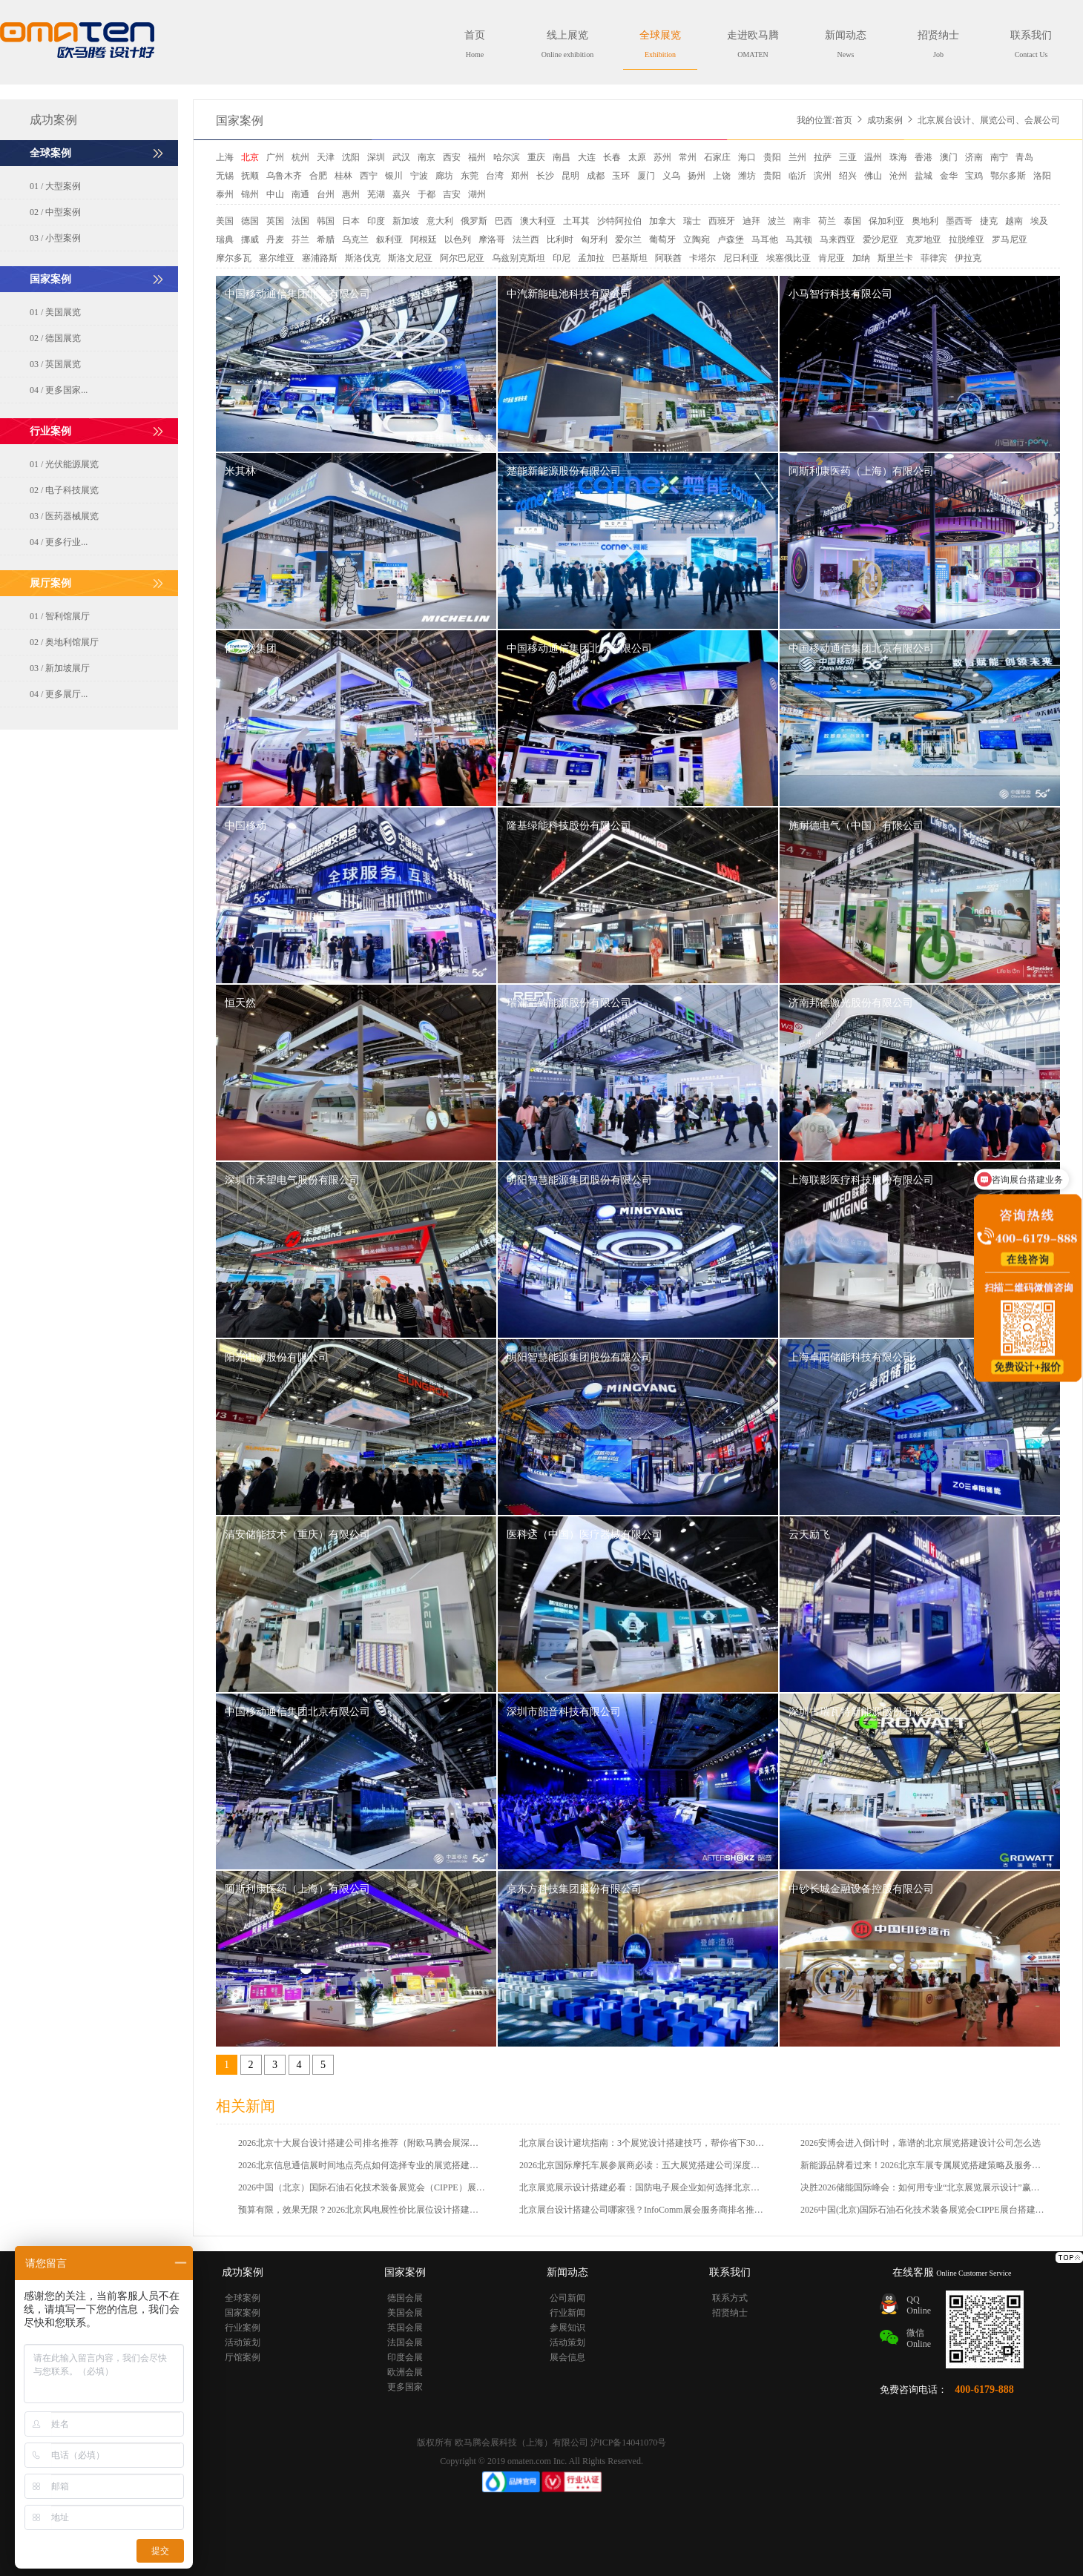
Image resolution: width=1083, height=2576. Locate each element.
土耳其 (576, 221)
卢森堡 (730, 239)
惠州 (351, 194)
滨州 (823, 176)
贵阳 (772, 157)
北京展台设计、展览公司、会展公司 (989, 120)
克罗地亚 (923, 239)
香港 (923, 157)
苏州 (662, 157)
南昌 (561, 157)
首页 (474, 44)
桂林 (343, 176)
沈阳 (351, 157)
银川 (394, 176)
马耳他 (764, 239)
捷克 (989, 221)
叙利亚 (389, 239)
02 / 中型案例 (55, 212)
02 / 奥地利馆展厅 (64, 642)
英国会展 (405, 2327)
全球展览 (660, 44)
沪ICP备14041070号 (628, 2442)
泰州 (225, 194)
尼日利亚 (741, 258)
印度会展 (405, 2357)
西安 (452, 157)
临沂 (797, 176)
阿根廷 (423, 239)
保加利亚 (886, 221)
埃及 (1039, 221)
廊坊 (444, 176)
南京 (426, 157)
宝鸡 (974, 176)
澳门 (949, 157)
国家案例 (239, 120)
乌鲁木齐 (284, 176)
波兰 (777, 221)
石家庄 (717, 157)
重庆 (536, 157)
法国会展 (405, 2342)
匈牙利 (594, 239)
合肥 (318, 176)
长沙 (545, 176)
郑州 (520, 176)
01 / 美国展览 (55, 312)
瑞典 (225, 239)
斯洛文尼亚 (410, 258)
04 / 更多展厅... (59, 694)
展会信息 (567, 2357)
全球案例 (242, 2298)
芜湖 (376, 194)
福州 (477, 157)
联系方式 (730, 2298)
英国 (275, 221)
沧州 (898, 176)
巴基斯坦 (630, 258)
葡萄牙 (662, 239)
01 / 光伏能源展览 (64, 464)
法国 (300, 221)
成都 (596, 176)
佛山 (873, 176)
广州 (275, 157)
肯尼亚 (831, 258)
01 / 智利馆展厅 (60, 616)
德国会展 (405, 2298)
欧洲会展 (405, 2372)
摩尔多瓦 (233, 258)
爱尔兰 (628, 239)
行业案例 (242, 2327)
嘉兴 (401, 194)
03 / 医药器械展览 (64, 516)
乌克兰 (355, 239)
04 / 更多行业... (59, 542)
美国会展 (405, 2313)
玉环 (621, 176)
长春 (612, 157)
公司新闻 (567, 2298)
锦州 (250, 194)
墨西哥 (959, 221)
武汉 (401, 157)
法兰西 (526, 239)
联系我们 (1031, 44)
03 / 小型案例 (55, 238)
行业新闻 (567, 2313)
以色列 (457, 239)
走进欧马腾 (753, 44)
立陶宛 (696, 239)
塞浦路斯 (320, 258)
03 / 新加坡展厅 (60, 668)
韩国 (326, 221)
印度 (376, 221)
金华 (949, 176)
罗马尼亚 (1009, 239)
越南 (1014, 221)
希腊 (326, 239)
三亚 (848, 157)
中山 (275, 194)
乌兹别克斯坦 (518, 258)
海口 (747, 157)
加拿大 (662, 221)
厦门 (646, 176)
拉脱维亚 (966, 239)
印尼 (561, 258)
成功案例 (885, 120)
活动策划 (242, 2342)
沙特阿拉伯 (619, 221)
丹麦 (275, 239)
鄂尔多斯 (1008, 176)
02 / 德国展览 (55, 338)
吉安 (452, 194)
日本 (351, 221)
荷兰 (827, 221)
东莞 (469, 176)
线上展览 (567, 44)
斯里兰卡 (895, 258)
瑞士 (692, 221)
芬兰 (300, 239)
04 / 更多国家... (59, 390)
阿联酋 (668, 258)
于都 (426, 194)
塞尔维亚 (276, 258)
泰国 (852, 221)
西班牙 (721, 221)
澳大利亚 (538, 221)
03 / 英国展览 (55, 364)
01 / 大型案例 (55, 186)
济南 (974, 157)
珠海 (898, 157)
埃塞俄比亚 (788, 258)
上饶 (722, 176)
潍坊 (747, 176)
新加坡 (405, 221)
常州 (688, 157)
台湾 (495, 176)
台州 (326, 194)
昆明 (570, 176)
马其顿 (799, 239)
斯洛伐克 (363, 258)
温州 (873, 157)
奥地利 (925, 221)
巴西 (504, 221)
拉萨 (823, 157)
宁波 (419, 176)
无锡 (225, 176)
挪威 (250, 239)
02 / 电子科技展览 (64, 490)
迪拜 (751, 221)
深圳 (376, 157)
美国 (225, 221)
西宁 (369, 176)
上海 (225, 157)
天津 (326, 157)
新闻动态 (845, 44)
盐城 (923, 176)
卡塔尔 (702, 258)
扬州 (696, 176)
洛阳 (1042, 176)
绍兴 (848, 176)
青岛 (1024, 157)
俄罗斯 (474, 221)
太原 (637, 157)
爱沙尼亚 (880, 239)
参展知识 (567, 2327)
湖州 (477, 194)
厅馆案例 (242, 2357)
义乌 (671, 176)
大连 (587, 157)
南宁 (999, 157)
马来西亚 (837, 239)
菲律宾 (934, 258)
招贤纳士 (938, 44)
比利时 (560, 239)
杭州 (300, 157)
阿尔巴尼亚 (462, 258)
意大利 (440, 221)
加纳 (861, 258)
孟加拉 (591, 258)
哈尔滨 (506, 157)
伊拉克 (968, 258)
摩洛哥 (491, 239)
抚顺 (250, 176)
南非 (802, 221)
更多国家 (405, 2387)
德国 (250, 221)
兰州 (797, 157)
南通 (300, 194)
